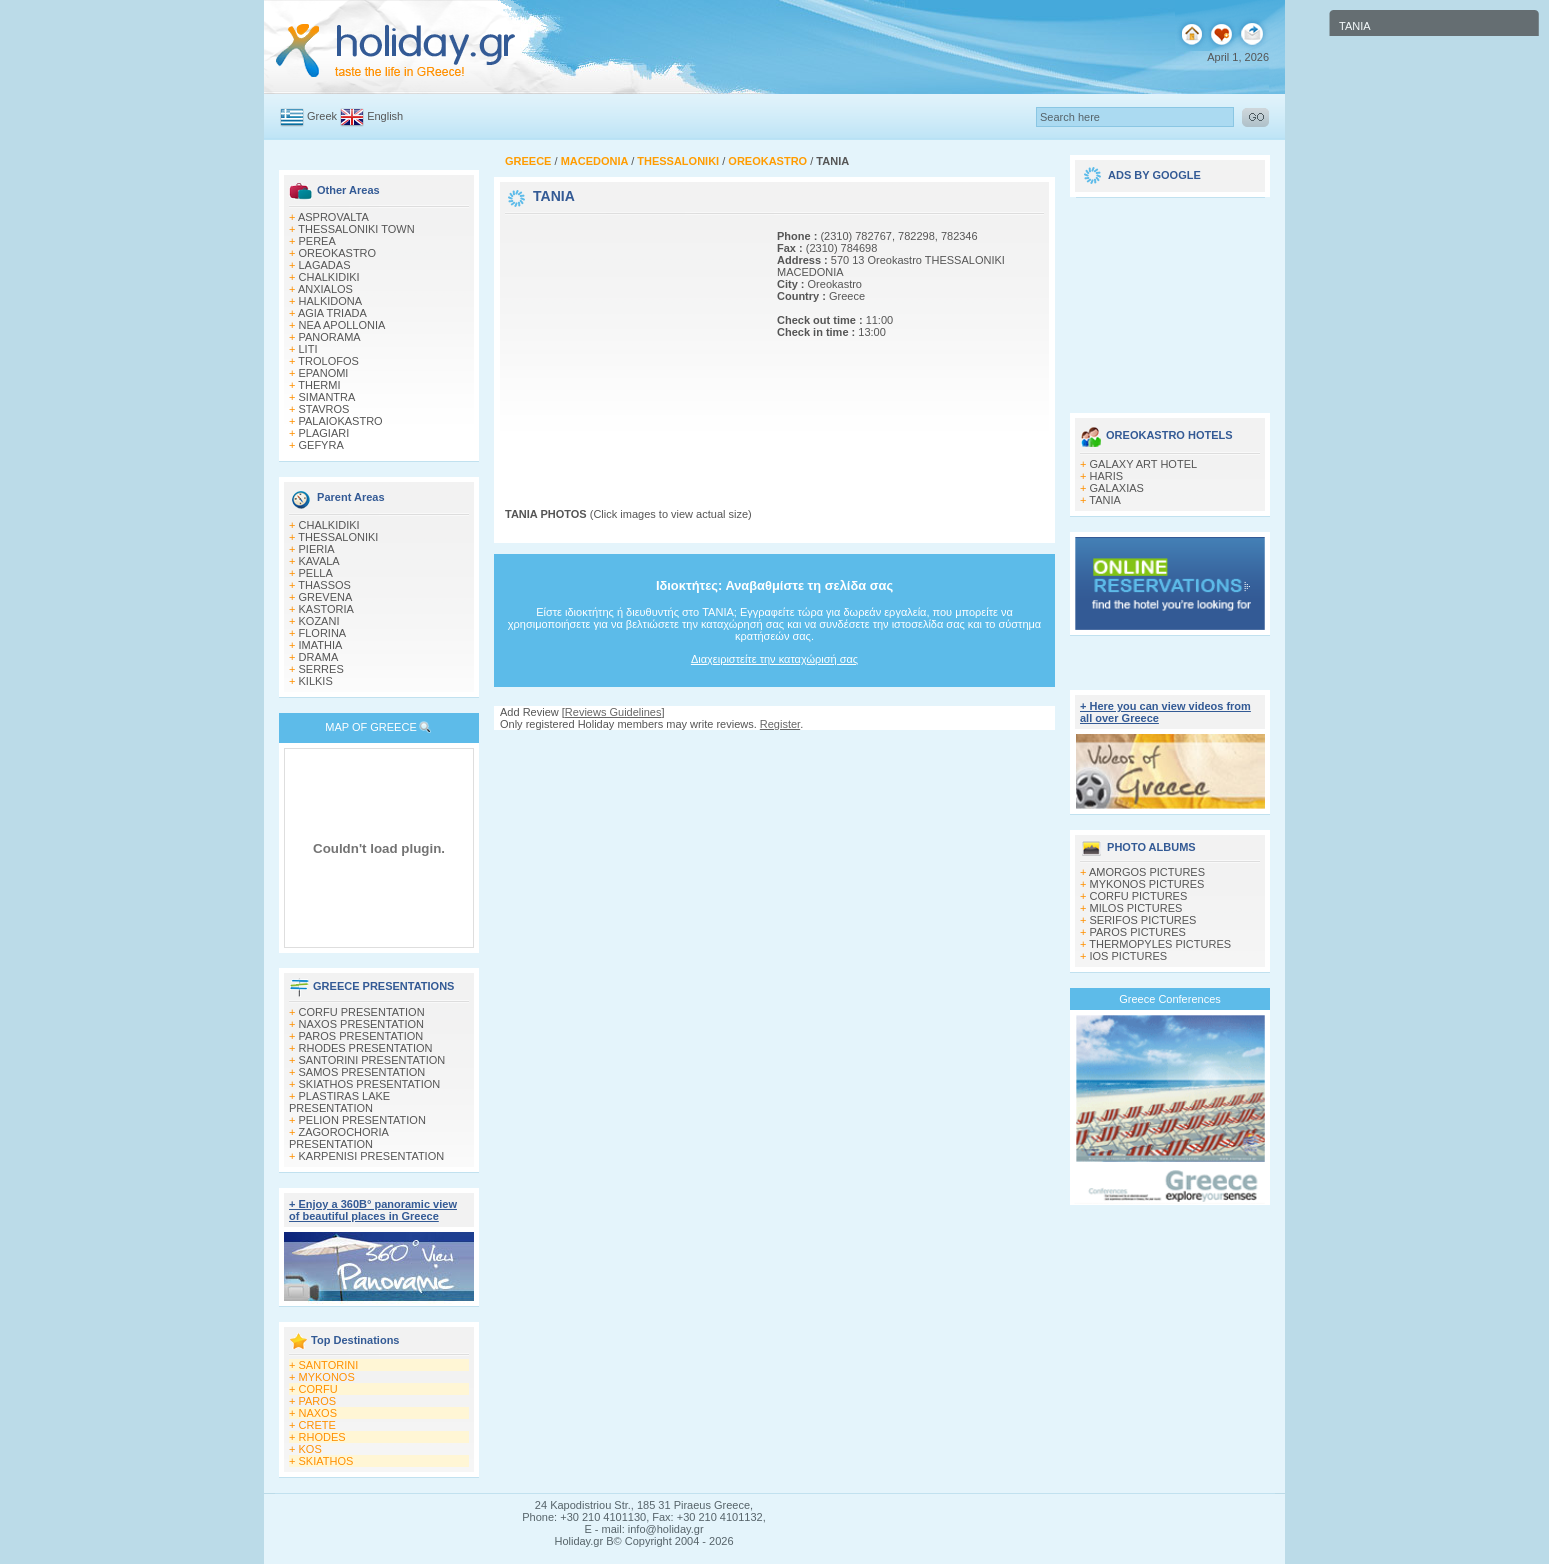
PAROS (318, 1401)
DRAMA (319, 657)
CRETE (317, 1425)
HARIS (1107, 476)
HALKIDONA (331, 301)
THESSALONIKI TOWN (356, 229)
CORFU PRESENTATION (362, 1012)
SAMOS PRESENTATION (362, 1072)
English (385, 116)
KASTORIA (326, 609)
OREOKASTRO (338, 253)
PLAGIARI (324, 433)
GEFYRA (321, 445)
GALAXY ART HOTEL (1144, 464)
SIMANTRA (327, 397)
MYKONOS (327, 1377)
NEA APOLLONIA (342, 325)
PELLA (316, 573)
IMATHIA (321, 645)
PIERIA (317, 549)
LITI (308, 349)
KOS (310, 1449)
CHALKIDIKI (329, 277)
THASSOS (324, 585)
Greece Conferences (1170, 999)
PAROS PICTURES (1138, 932)
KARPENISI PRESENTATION (372, 1156)
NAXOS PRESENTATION (362, 1024)
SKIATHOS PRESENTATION (370, 1084)
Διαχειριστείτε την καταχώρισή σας (774, 659)
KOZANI (319, 621)
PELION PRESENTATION (362, 1120)
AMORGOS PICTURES (1147, 872)
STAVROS (324, 409)
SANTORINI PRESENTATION (372, 1060)
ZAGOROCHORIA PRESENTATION (338, 1138)
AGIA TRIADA (332, 313)
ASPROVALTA (333, 217)
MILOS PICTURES (1136, 908)
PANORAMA (330, 337)
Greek (322, 116)
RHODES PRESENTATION (366, 1048)
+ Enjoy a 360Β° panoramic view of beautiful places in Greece (373, 1210)
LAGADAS (325, 265)
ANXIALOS (325, 289)
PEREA (317, 241)
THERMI (319, 385)
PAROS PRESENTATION (361, 1036)
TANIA (1105, 500)
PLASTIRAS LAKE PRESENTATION (339, 1102)
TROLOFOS (328, 361)
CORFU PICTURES (1139, 896)
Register (780, 724)
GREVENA (326, 597)
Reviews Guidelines (613, 712)
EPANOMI (324, 373)
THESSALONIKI (338, 537)
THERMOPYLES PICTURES (1160, 944)
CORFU (318, 1389)
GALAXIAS (1117, 488)
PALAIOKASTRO (341, 421)
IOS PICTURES (1129, 956)
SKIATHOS (326, 1461)
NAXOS (318, 1413)
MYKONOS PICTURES (1147, 884)
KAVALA (319, 561)
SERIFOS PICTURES (1143, 920)
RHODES (322, 1437)
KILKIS (316, 681)
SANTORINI (329, 1365)
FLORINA (323, 633)
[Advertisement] (630, 343)
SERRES (321, 669)
